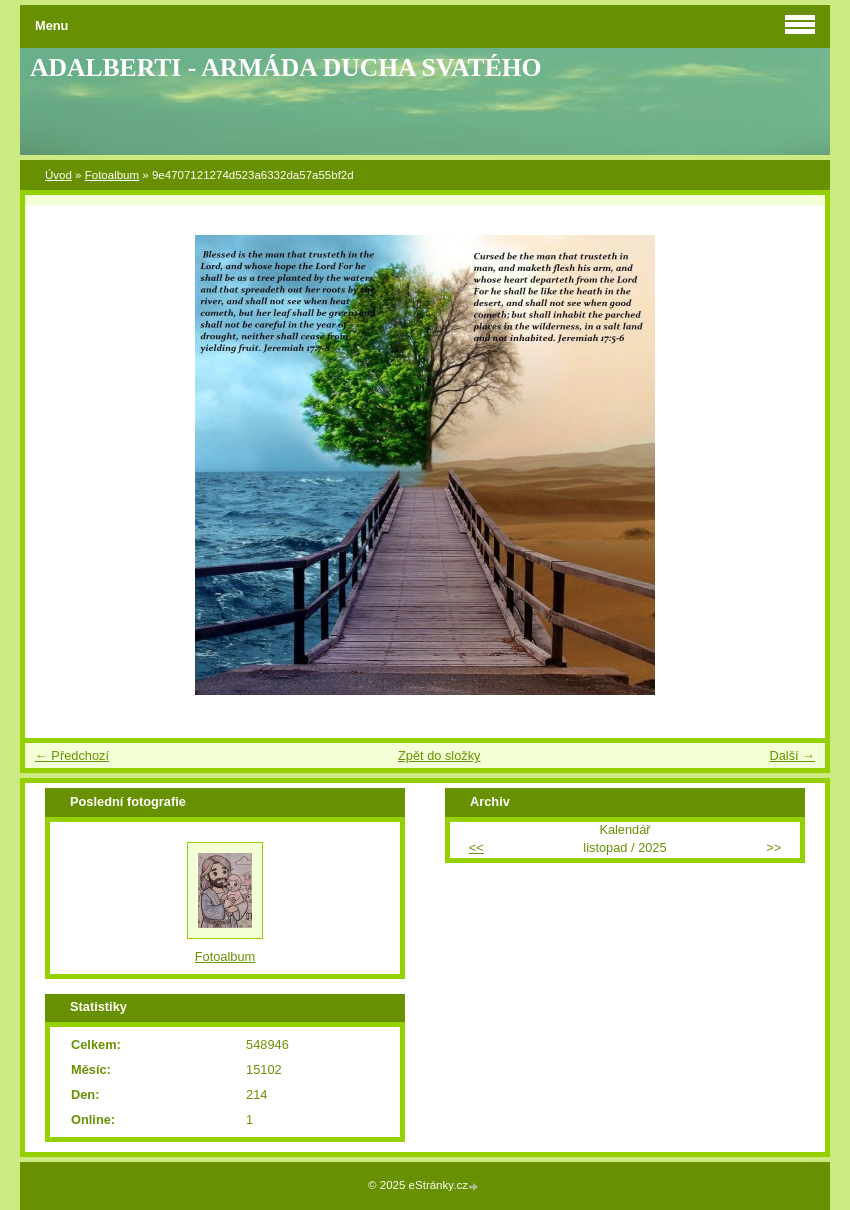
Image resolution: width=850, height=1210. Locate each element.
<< (476, 847)
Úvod (58, 175)
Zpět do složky (439, 755)
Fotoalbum (112, 175)
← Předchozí (72, 755)
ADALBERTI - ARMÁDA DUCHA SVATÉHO (286, 67)
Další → (792, 755)
